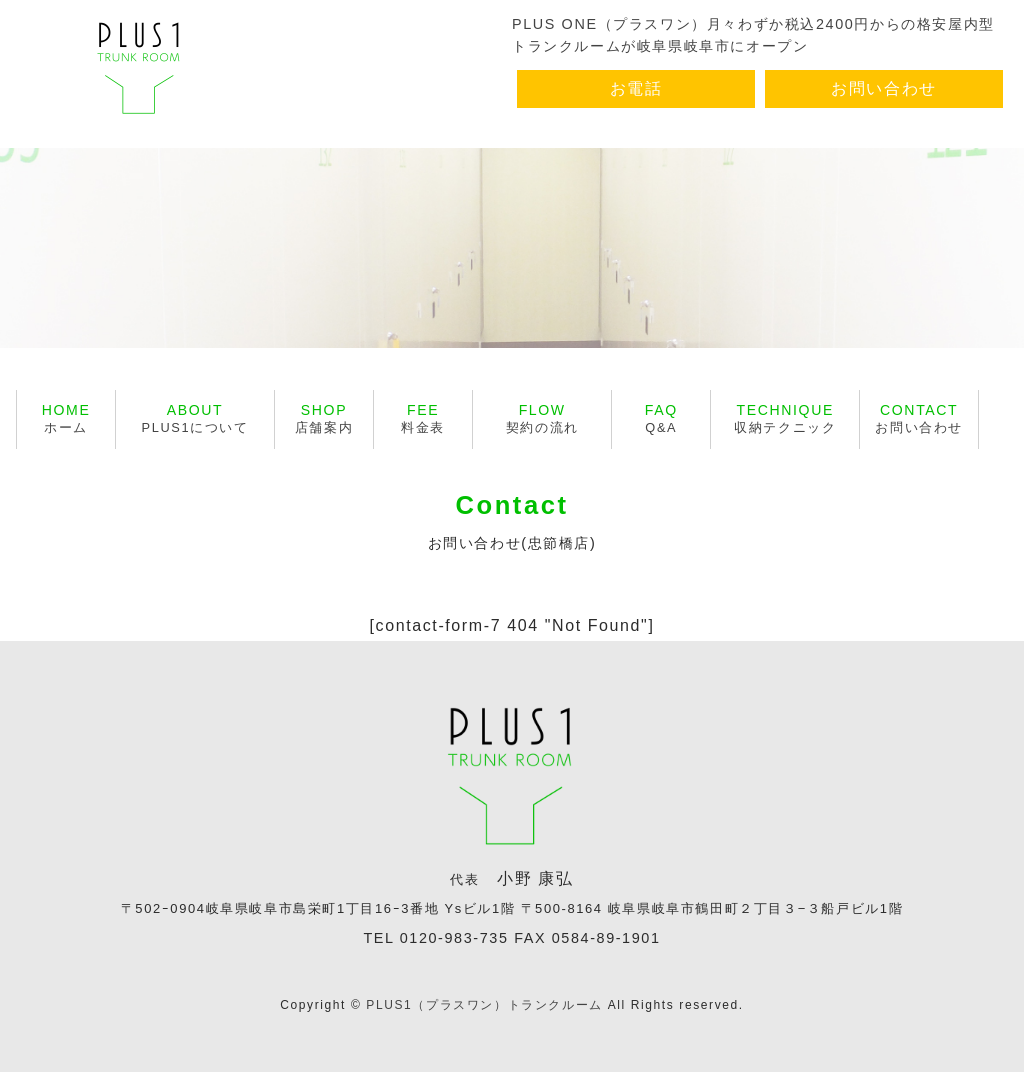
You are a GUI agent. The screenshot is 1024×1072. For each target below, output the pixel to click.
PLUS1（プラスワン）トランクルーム (484, 1005)
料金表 (423, 418)
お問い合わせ (884, 88)
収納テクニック (785, 418)
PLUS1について (195, 418)
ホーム (66, 418)
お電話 (636, 88)
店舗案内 (324, 418)
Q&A (661, 418)
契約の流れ (542, 418)
